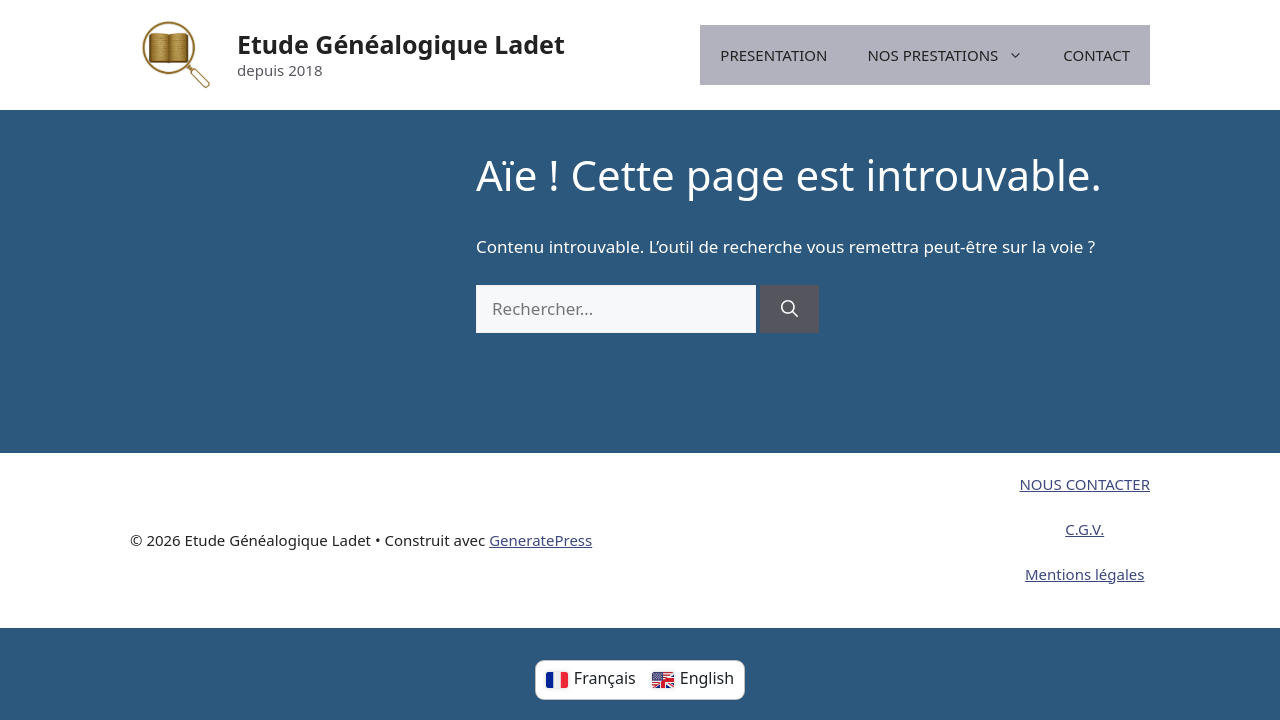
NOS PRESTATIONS (955, 55)
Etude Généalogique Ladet (401, 44)
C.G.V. (1084, 529)
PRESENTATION (773, 55)
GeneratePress (540, 540)
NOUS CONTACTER (1084, 484)
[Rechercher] (789, 309)
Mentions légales (1085, 574)
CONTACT (1096, 55)
